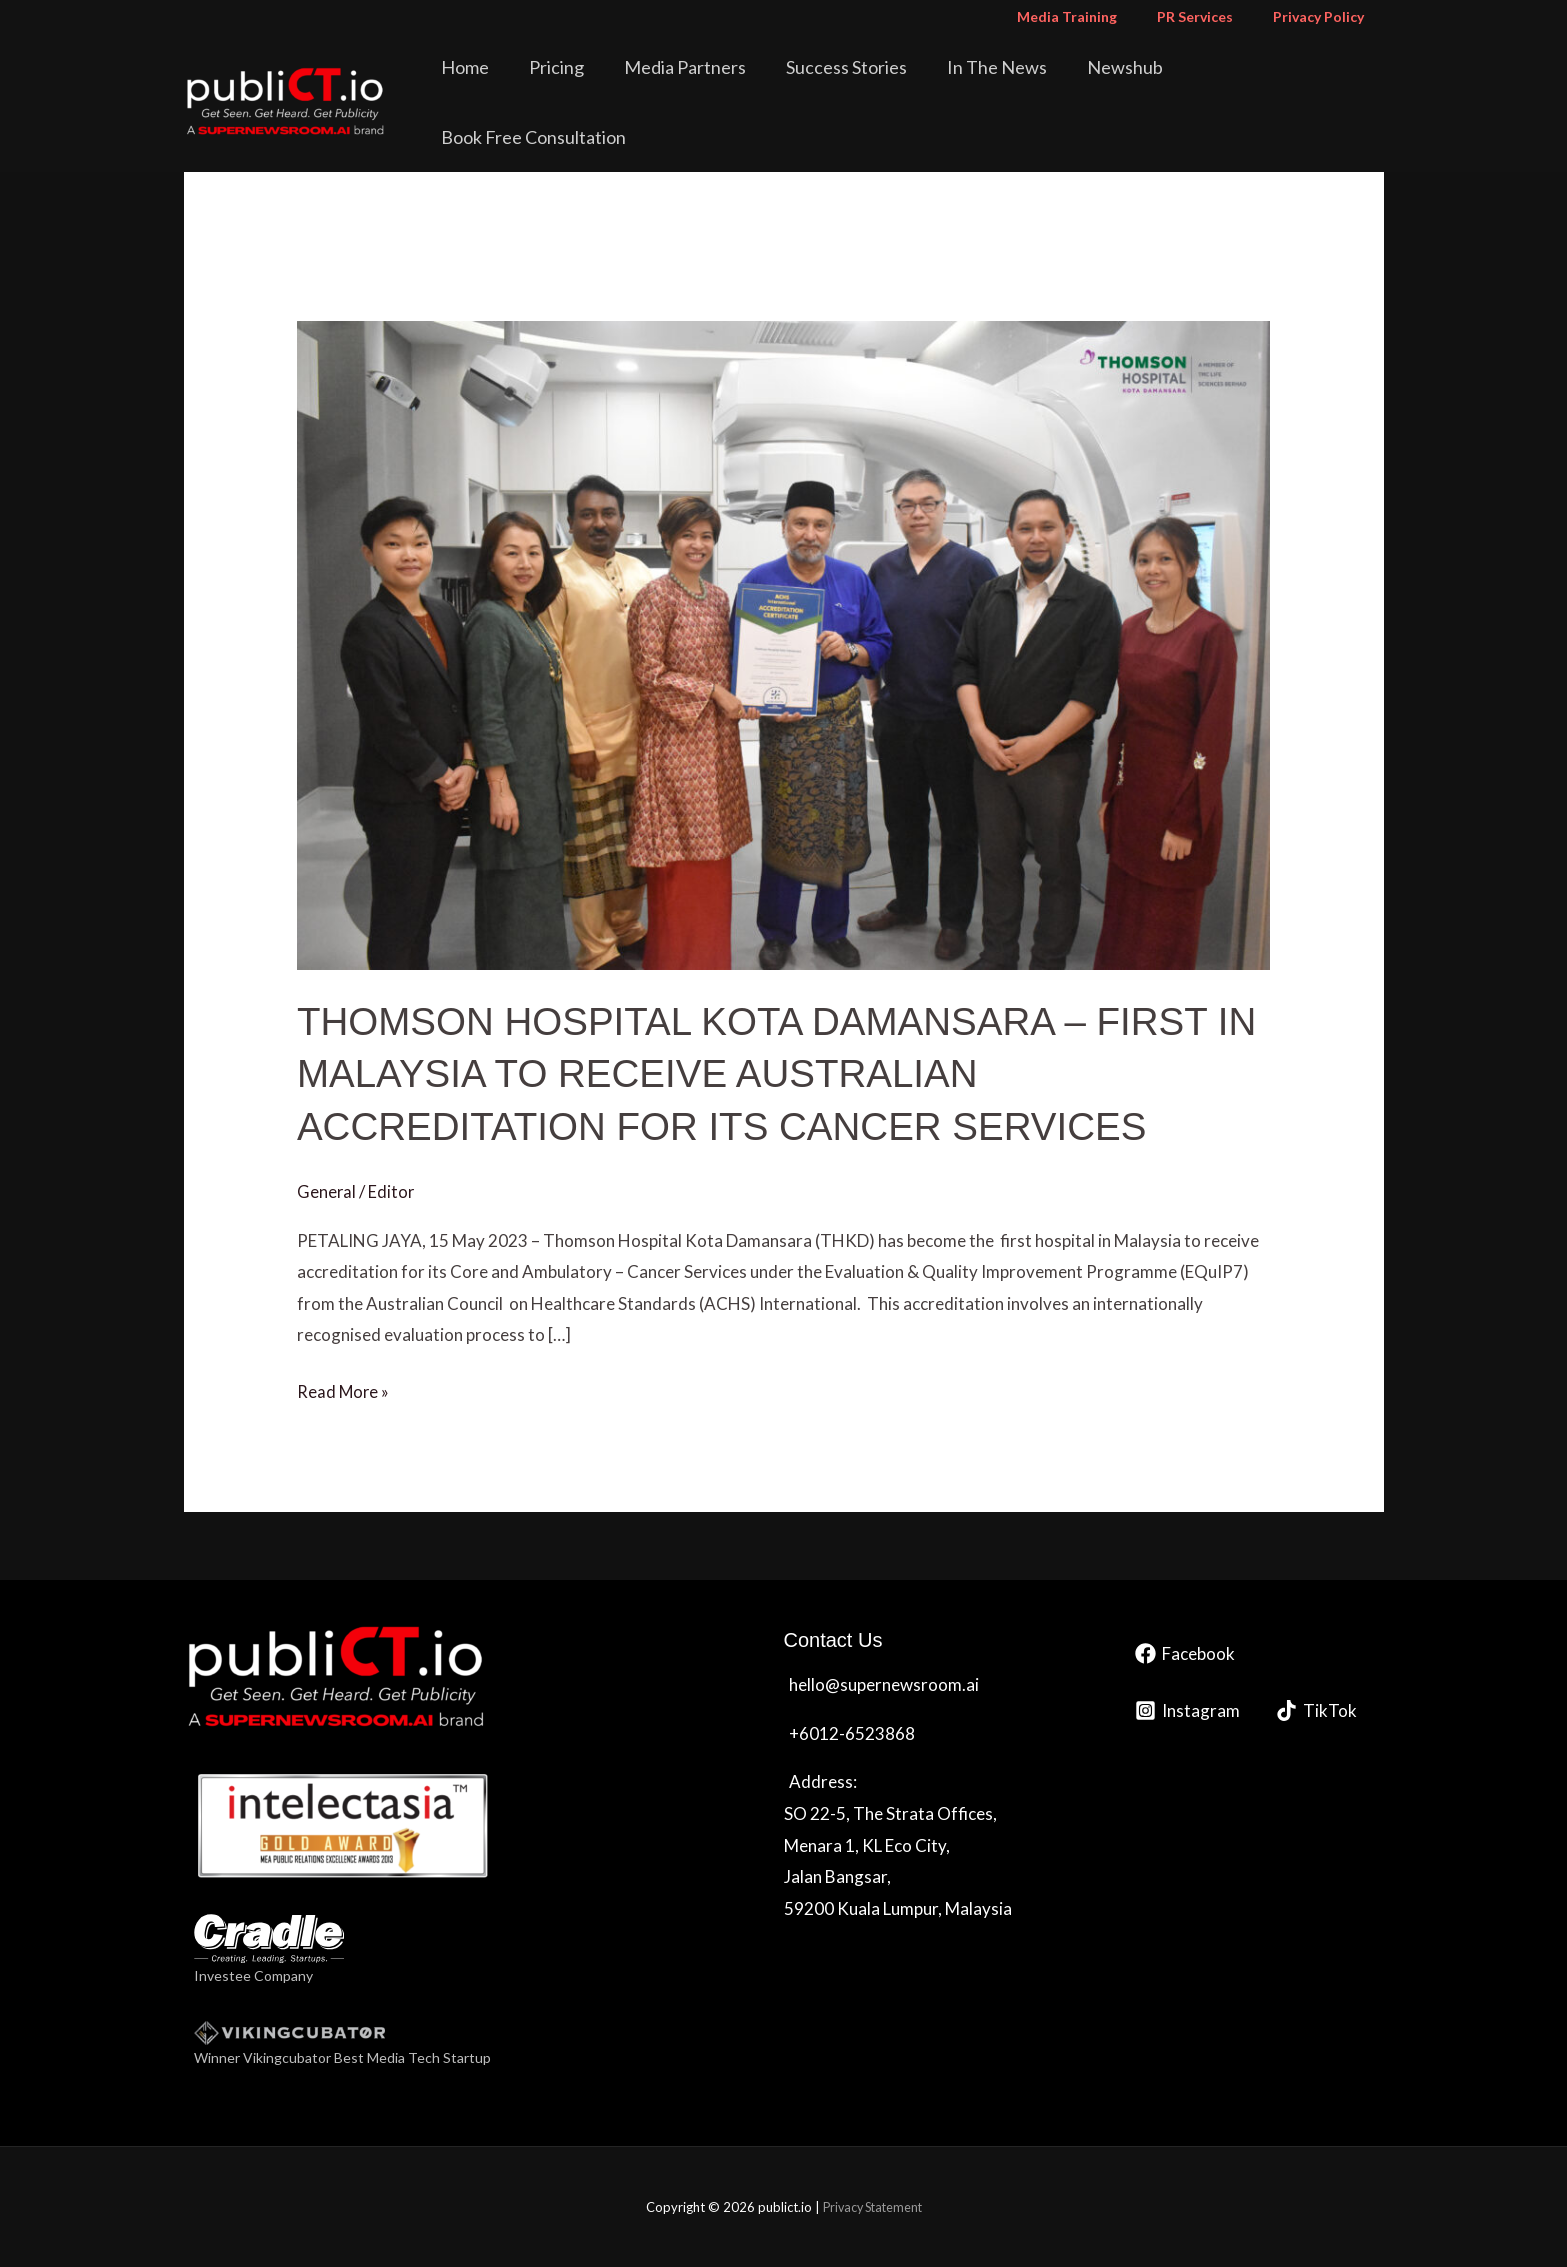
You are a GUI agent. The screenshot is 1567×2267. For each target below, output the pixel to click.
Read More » (344, 1389)
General (327, 1190)
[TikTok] (1316, 1710)
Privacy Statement (872, 2206)
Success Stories (874, 84)
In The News (1011, 84)
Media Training (1097, 16)
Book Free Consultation (1281, 84)
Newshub (1125, 84)
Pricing (612, 84)
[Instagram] (1187, 1710)
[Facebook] (1185, 1653)
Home (535, 84)
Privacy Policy (1324, 16)
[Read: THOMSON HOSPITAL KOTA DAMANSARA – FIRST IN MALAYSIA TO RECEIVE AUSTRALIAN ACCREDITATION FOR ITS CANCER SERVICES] (783, 643)
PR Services (1213, 16)
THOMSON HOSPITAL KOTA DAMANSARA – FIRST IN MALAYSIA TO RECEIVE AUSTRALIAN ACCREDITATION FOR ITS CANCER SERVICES (769, 1073)
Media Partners (727, 84)
